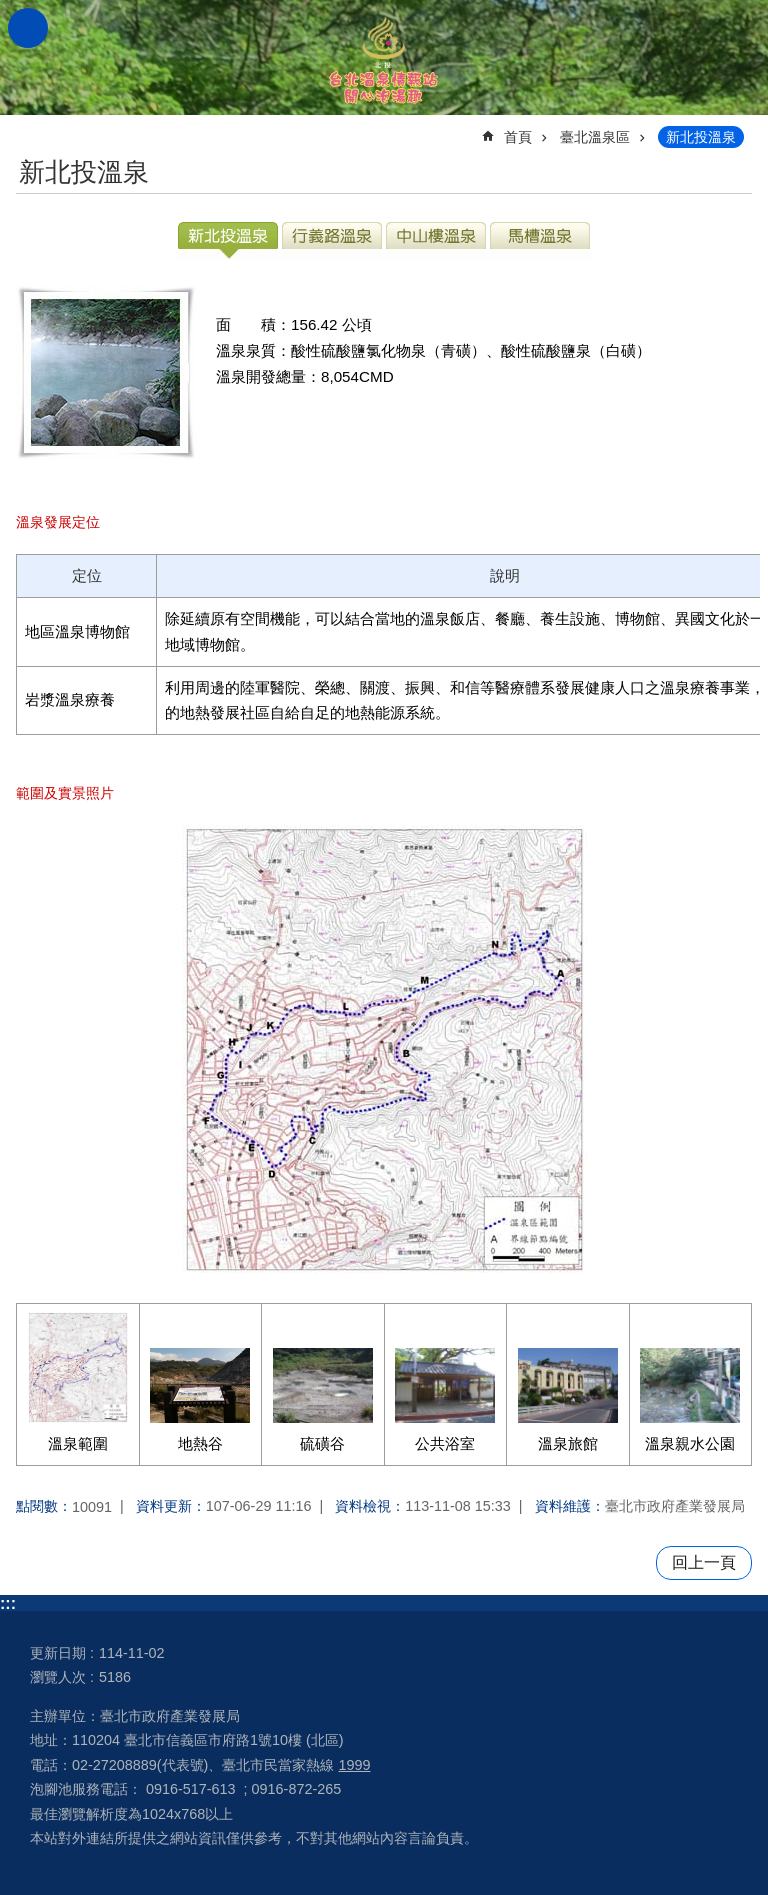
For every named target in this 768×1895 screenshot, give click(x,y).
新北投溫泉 (701, 137)
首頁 (518, 137)
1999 (354, 1765)
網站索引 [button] (28, 28)
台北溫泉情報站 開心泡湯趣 (384, 57)
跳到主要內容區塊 (10, 10)
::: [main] (29, 128)
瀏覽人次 (58, 1677)
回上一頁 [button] (704, 1562)
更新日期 (58, 1653)
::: (8, 1603)
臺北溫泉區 (595, 137)
